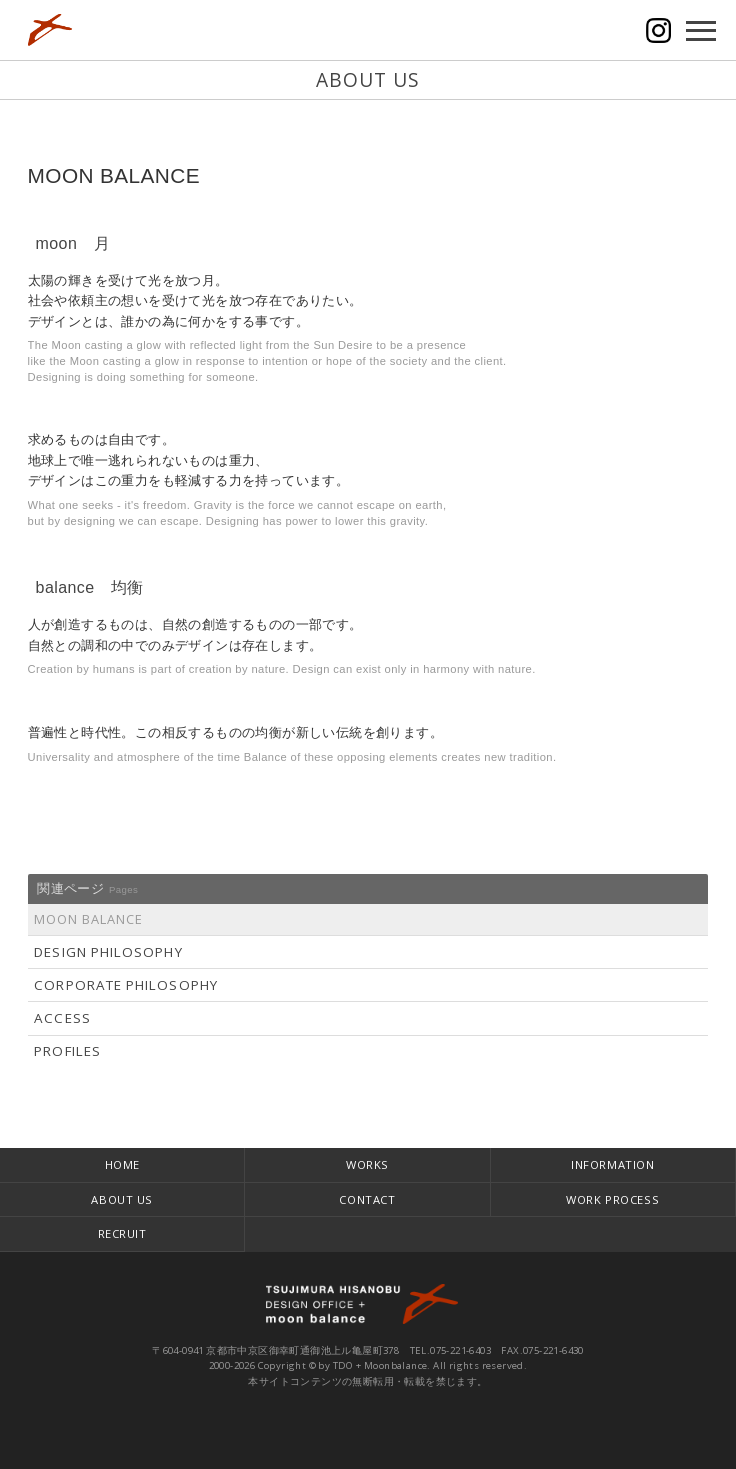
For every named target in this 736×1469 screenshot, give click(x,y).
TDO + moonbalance (368, 1304)
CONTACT (367, 1199)
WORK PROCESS (612, 1199)
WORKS (367, 1164)
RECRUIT (122, 1233)
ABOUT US (121, 1199)
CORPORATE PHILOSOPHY (126, 985)
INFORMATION (612, 1164)
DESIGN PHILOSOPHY (108, 952)
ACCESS (62, 1018)
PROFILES (67, 1051)
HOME (122, 1164)
